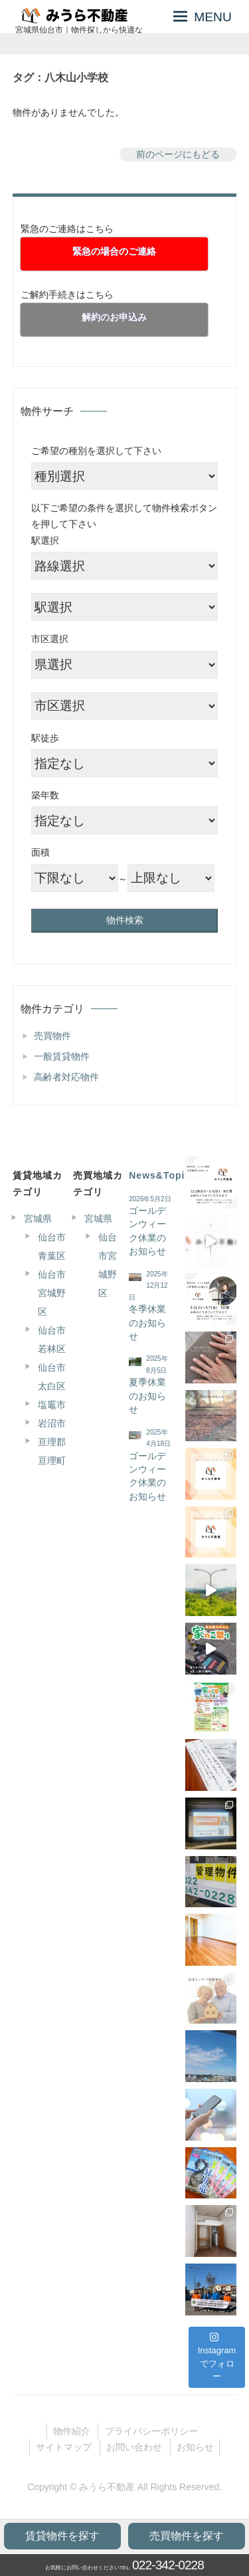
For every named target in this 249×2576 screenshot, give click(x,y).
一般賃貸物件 (62, 1056)
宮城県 (38, 1218)
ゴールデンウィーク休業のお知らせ (147, 1231)
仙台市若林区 (52, 1339)
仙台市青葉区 (52, 1246)
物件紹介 (71, 2431)
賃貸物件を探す (62, 2535)
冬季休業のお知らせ (147, 1323)
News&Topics (163, 1175)
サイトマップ (64, 2447)
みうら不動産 (107, 2487)
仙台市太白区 (52, 1376)
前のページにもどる (178, 154)
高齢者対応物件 (66, 1077)
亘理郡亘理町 (52, 1451)
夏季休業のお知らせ (147, 1396)
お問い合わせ (134, 2447)
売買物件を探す (186, 2535)
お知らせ (195, 2447)
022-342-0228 (168, 2565)
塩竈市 (52, 1404)
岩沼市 (52, 1423)
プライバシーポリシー (151, 2431)
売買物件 (52, 1035)
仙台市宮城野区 (52, 1293)
